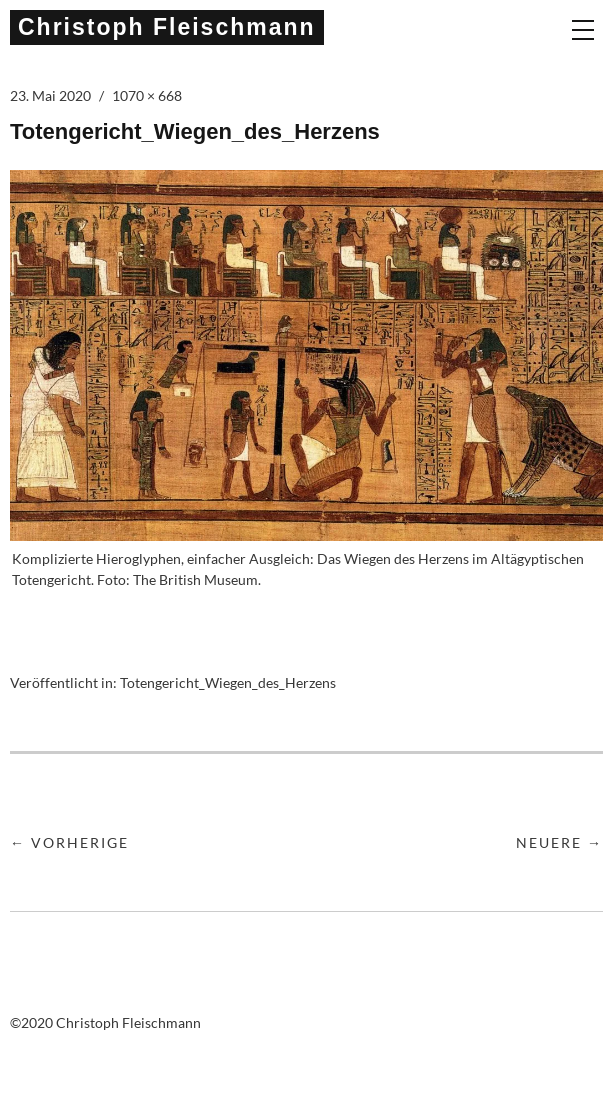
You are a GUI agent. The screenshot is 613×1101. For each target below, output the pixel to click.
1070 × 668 (147, 95)
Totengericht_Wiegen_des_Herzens (228, 682)
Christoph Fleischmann (167, 27)
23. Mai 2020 (50, 95)
